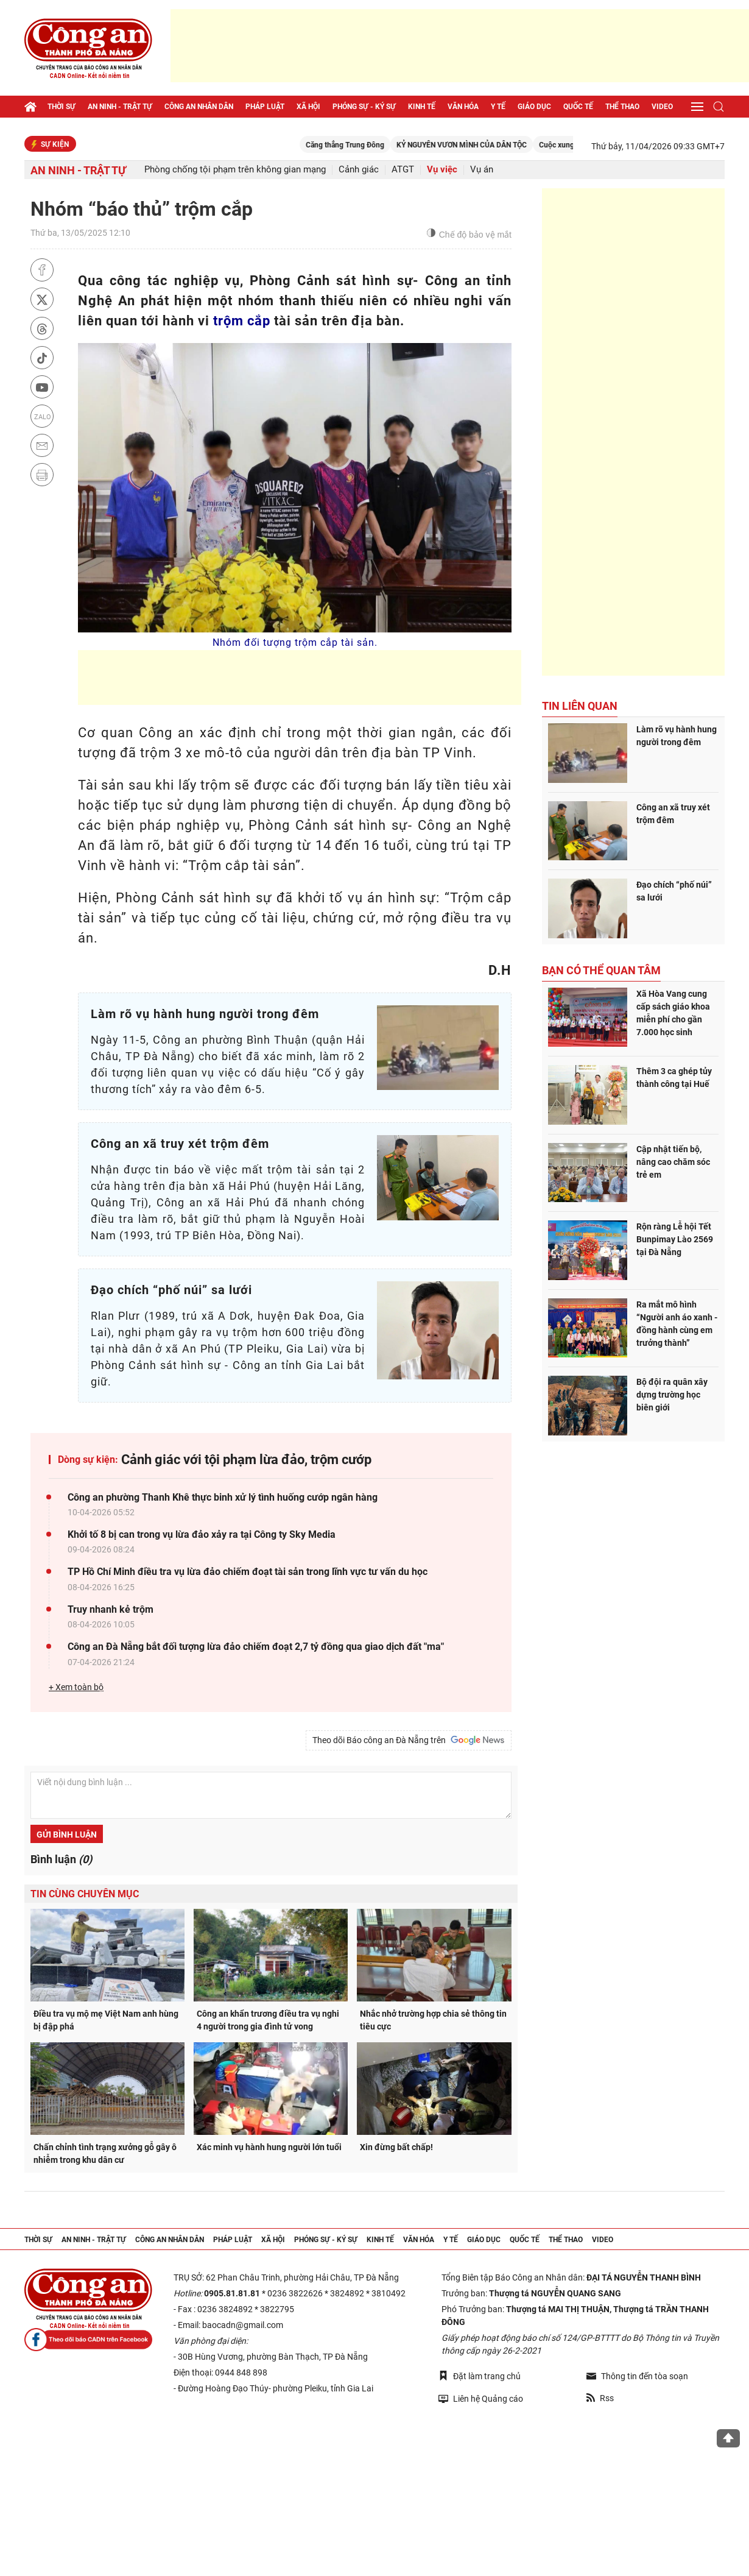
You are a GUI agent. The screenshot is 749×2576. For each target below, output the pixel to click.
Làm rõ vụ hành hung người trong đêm (676, 735)
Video (662, 106)
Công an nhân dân (198, 106)
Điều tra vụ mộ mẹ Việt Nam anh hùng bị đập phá (105, 2020)
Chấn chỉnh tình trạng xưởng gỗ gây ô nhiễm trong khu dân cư (105, 2153)
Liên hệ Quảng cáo (480, 2398)
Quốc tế (578, 106)
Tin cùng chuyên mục (84, 1894)
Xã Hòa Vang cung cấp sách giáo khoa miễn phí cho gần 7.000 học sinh (673, 1013)
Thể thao (622, 106)
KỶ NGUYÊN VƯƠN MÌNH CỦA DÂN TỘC (499, 145)
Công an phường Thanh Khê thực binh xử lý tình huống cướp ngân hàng (223, 1497)
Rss (600, 2398)
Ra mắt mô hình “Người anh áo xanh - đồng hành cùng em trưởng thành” (676, 1324)
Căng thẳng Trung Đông (382, 145)
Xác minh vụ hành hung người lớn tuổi (269, 2147)
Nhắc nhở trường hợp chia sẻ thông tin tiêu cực (433, 2020)
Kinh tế (421, 106)
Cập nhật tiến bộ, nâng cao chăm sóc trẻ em (673, 1162)
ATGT (403, 169)
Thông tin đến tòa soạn (637, 2376)
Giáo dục (534, 106)
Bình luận (61, 1859)
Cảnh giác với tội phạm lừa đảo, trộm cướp (246, 1459)
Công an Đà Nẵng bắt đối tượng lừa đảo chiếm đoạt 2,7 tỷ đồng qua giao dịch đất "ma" (256, 1646)
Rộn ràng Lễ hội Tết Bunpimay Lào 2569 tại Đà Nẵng (674, 1239)
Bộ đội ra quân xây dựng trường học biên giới (672, 1394)
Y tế (498, 106)
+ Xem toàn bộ (76, 1687)
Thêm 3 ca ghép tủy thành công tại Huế (674, 1077)
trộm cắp (241, 320)
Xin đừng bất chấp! (396, 2147)
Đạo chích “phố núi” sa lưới (674, 891)
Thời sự (61, 106)
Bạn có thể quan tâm (601, 970)
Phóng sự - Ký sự (364, 106)
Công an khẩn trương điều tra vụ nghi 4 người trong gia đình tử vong (268, 2020)
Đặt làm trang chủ (479, 2376)
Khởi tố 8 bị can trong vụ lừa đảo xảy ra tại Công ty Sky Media (202, 1534)
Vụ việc (442, 169)
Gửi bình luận (67, 1834)
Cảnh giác (359, 169)
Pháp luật (264, 106)
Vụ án (481, 169)
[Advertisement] (460, 45)
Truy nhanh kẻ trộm (110, 1609)
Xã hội (308, 106)
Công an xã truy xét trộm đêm (673, 813)
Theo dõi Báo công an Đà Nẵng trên (408, 1740)
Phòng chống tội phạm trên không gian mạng (235, 169)
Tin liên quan (579, 705)
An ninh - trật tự (120, 106)
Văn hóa (463, 106)
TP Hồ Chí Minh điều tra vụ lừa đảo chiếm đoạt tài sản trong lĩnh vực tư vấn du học (247, 1571)
